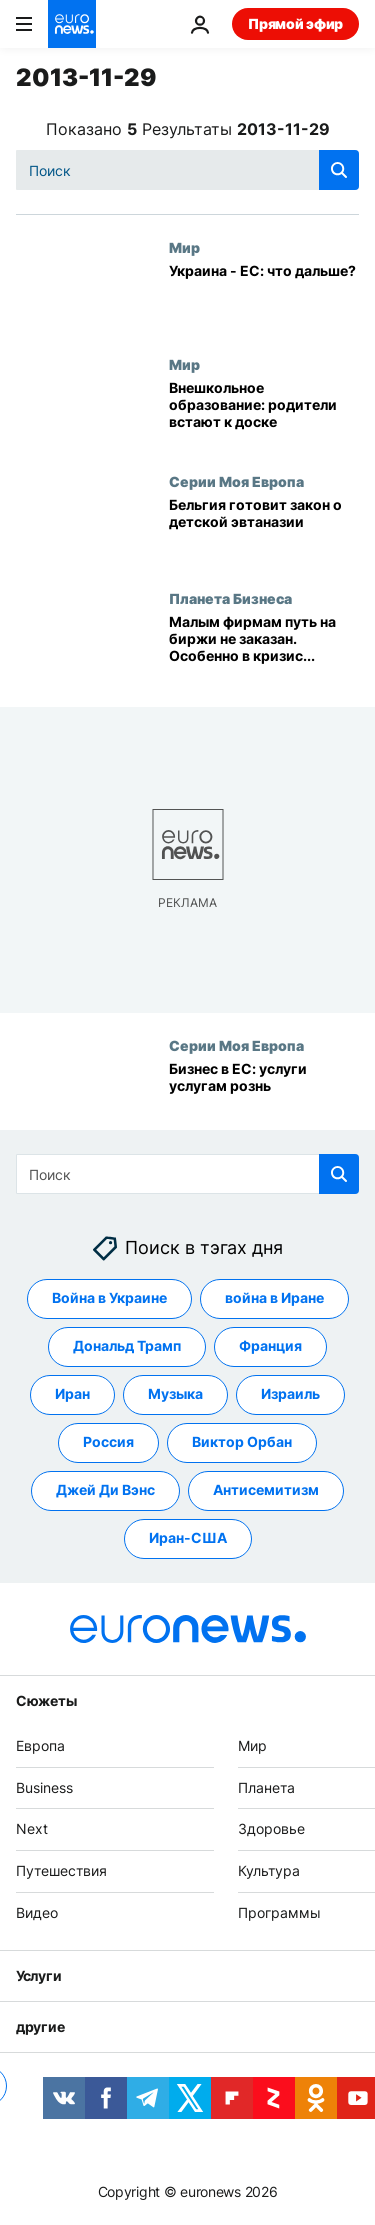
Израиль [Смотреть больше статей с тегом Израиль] (290, 1393)
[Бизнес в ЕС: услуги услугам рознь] (264, 1095)
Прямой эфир (295, 23)
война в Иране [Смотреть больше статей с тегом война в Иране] (274, 1297)
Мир (184, 247)
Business (44, 1786)
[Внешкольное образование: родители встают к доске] (264, 414)
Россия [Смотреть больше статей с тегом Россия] (108, 1441)
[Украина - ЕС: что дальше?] (264, 297)
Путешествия (61, 1870)
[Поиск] (187, 170)
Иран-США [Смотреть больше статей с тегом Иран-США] (188, 1537)
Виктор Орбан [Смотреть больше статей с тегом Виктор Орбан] (242, 1441)
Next (32, 1828)
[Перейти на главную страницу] (72, 24)
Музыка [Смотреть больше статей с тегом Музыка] (175, 1393)
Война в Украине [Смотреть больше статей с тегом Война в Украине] (109, 1297)
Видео (37, 1912)
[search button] (339, 170)
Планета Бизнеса (230, 598)
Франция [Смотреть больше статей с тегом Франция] (270, 1345)
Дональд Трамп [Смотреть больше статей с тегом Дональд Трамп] (127, 1345)
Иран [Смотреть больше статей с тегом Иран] (72, 1393)
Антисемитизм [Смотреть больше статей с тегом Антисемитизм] (266, 1489)
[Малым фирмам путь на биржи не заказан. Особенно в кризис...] (264, 648)
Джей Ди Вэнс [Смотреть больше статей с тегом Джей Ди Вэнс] (105, 1489)
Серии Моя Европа (236, 481)
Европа (40, 1745)
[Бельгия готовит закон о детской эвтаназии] (264, 531)
